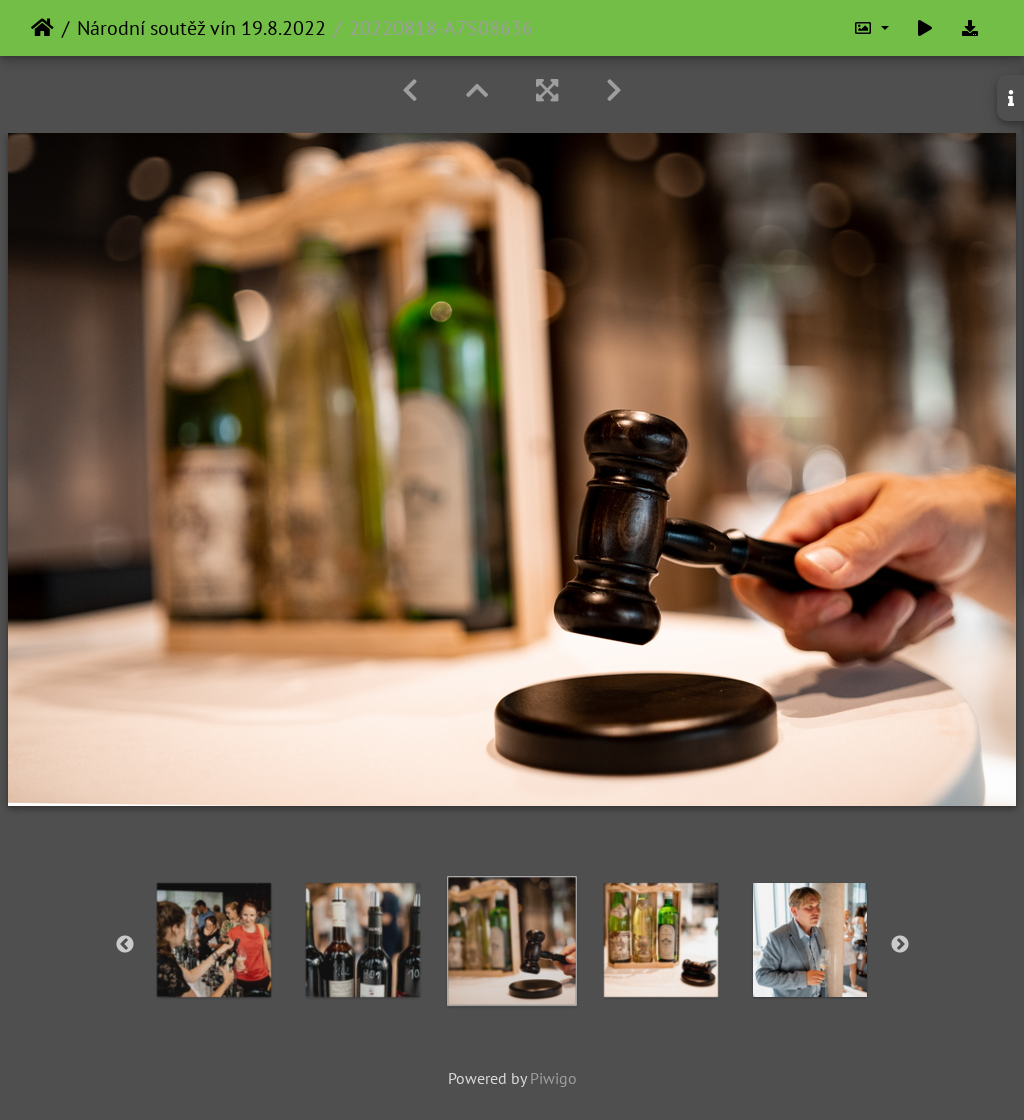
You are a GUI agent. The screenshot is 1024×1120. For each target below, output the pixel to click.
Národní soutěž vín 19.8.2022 (201, 28)
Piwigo (553, 1078)
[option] (214, 940)
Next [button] (900, 945)
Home (42, 28)
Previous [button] (125, 945)
